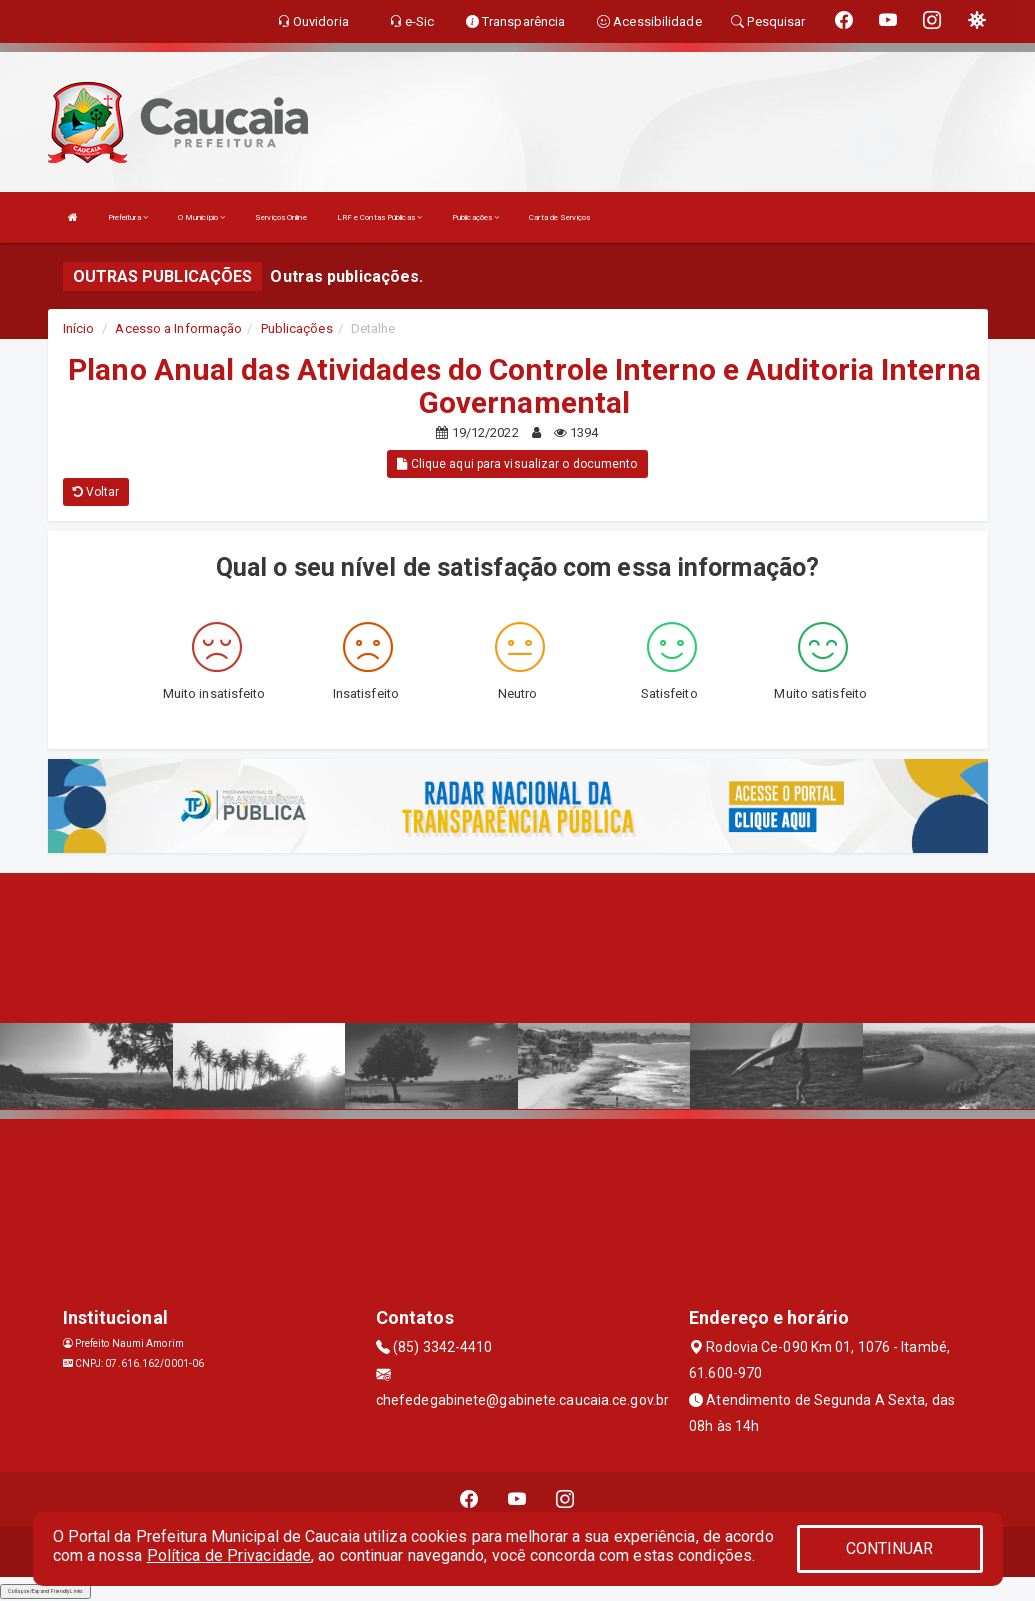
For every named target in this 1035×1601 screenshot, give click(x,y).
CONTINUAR (890, 1548)
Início (79, 328)
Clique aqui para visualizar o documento (517, 464)
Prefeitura (128, 217)
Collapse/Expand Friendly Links (45, 1591)
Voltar (96, 492)
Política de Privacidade (229, 1555)
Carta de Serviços (559, 217)
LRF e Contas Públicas (379, 217)
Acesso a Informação (178, 328)
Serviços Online (281, 217)
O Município (201, 217)
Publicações (475, 217)
